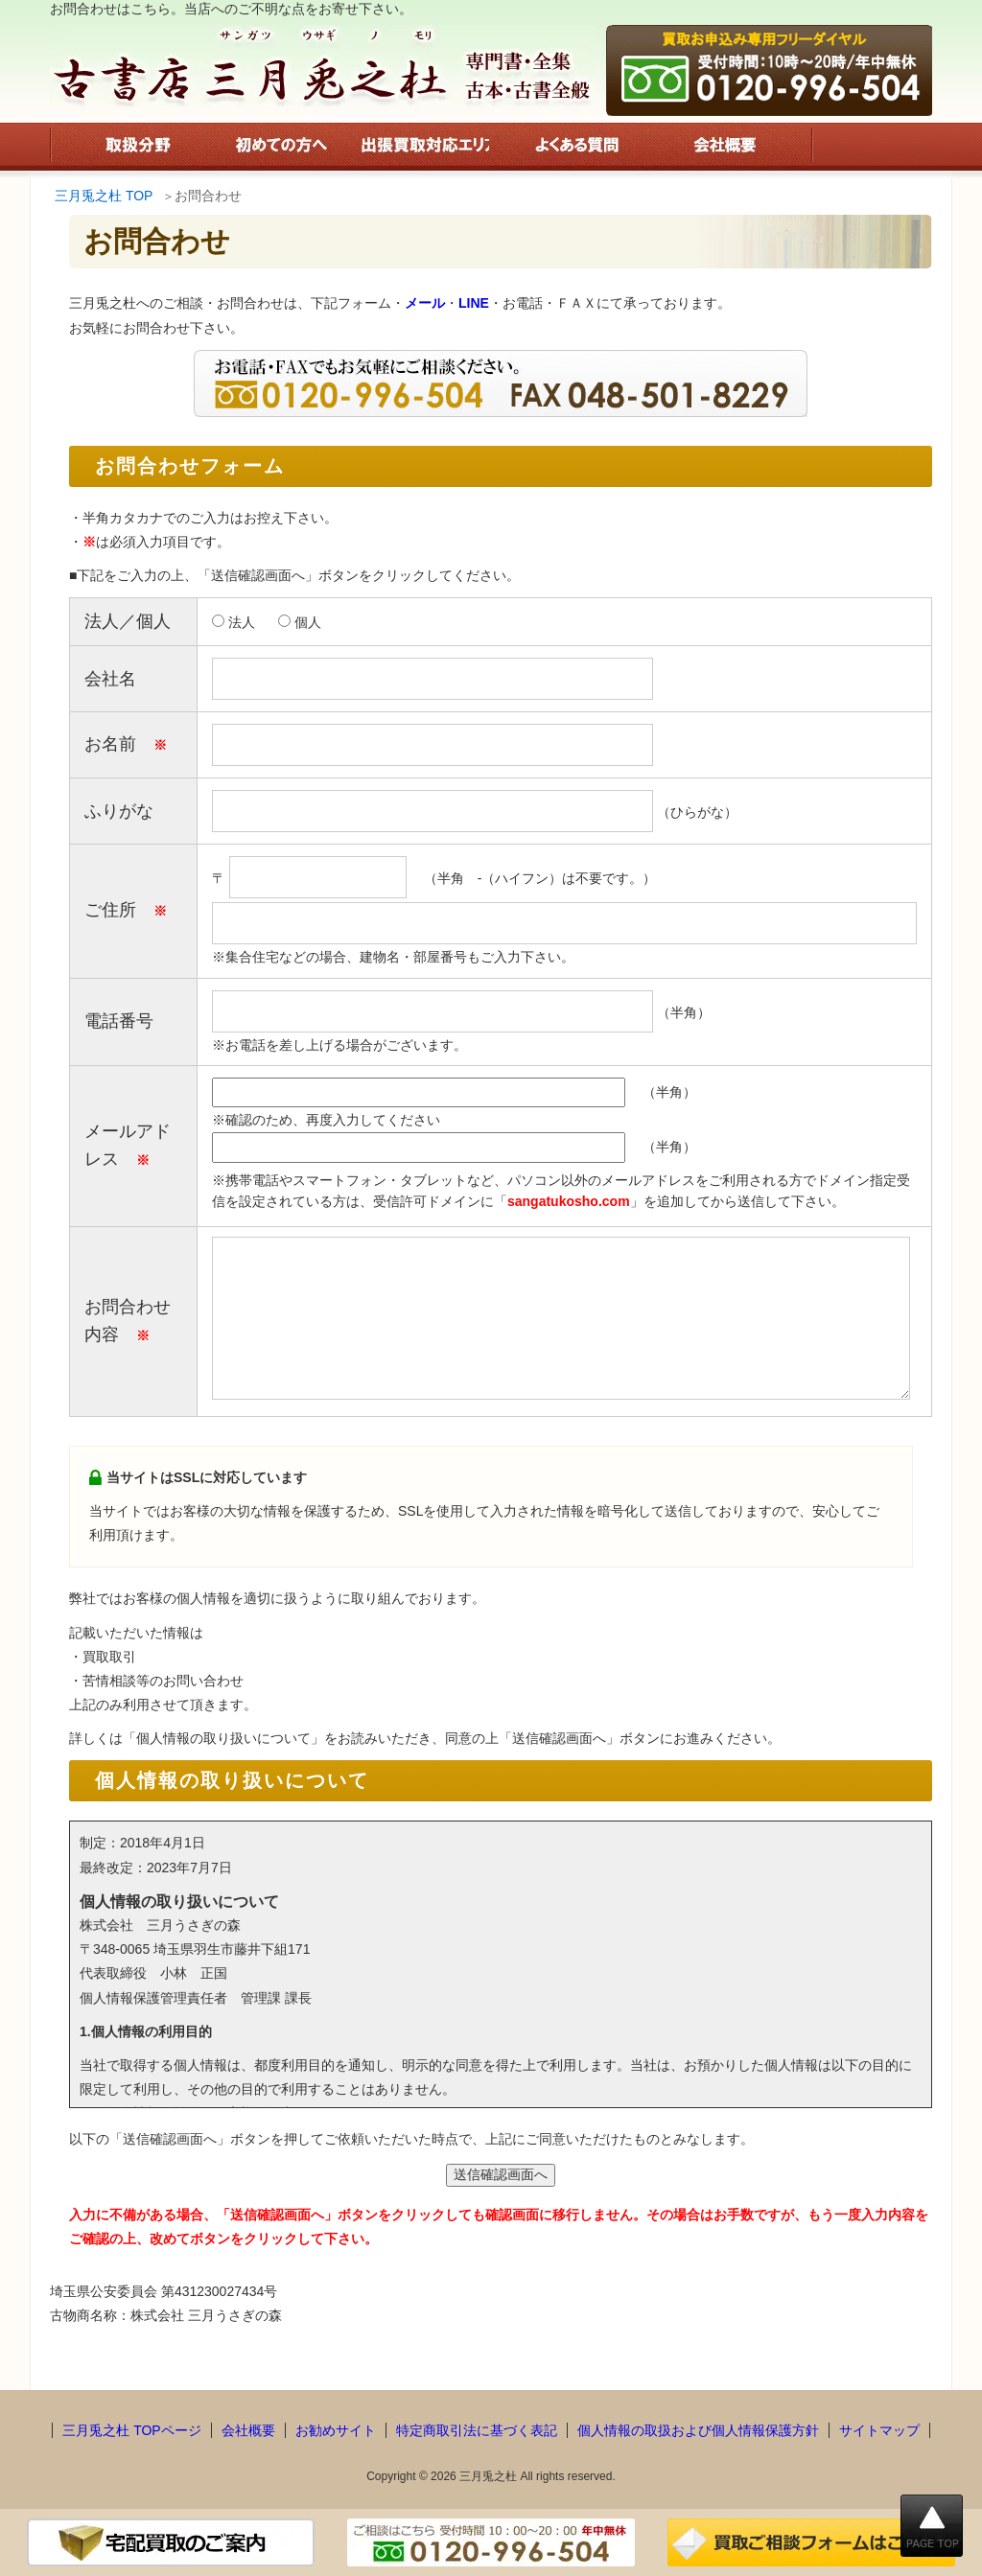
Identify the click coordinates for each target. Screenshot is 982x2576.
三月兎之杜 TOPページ (131, 2430)
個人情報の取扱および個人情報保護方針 (698, 2430)
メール (425, 303)
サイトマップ (879, 2430)
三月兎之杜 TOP (103, 195)
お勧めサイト (335, 2430)
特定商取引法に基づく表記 (476, 2430)
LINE (473, 303)
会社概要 (248, 2430)
